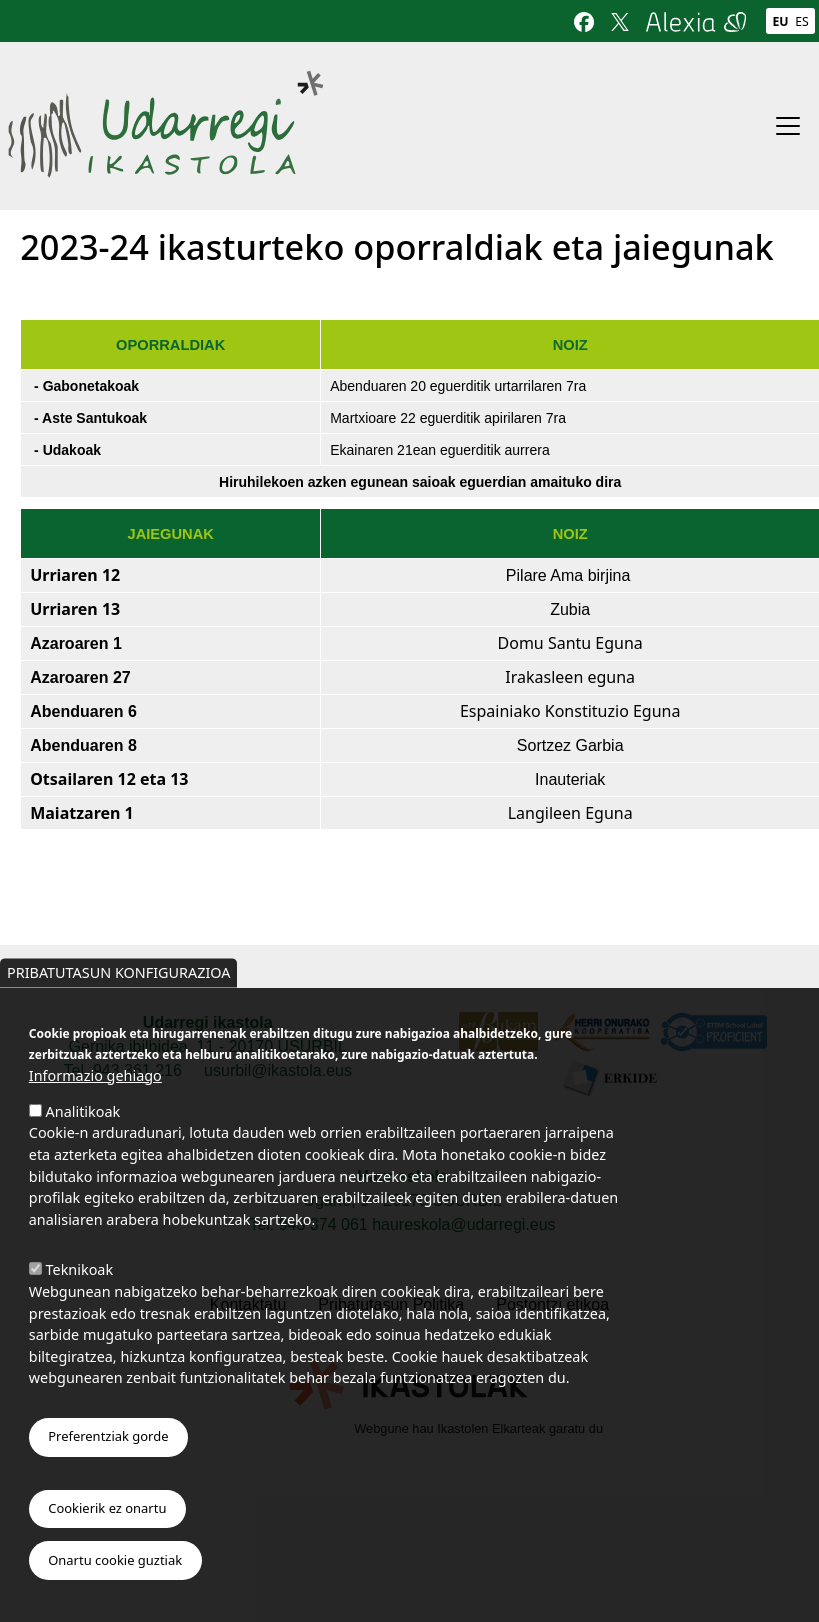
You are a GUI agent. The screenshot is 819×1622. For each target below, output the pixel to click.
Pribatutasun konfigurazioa (118, 975)
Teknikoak (80, 1272)
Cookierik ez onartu (107, 1511)
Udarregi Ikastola (165, 82)
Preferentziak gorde (108, 1440)
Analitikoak (83, 1114)
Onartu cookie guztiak (115, 1563)
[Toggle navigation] (788, 126)
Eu (780, 21)
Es (802, 21)
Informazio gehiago (95, 1078)
